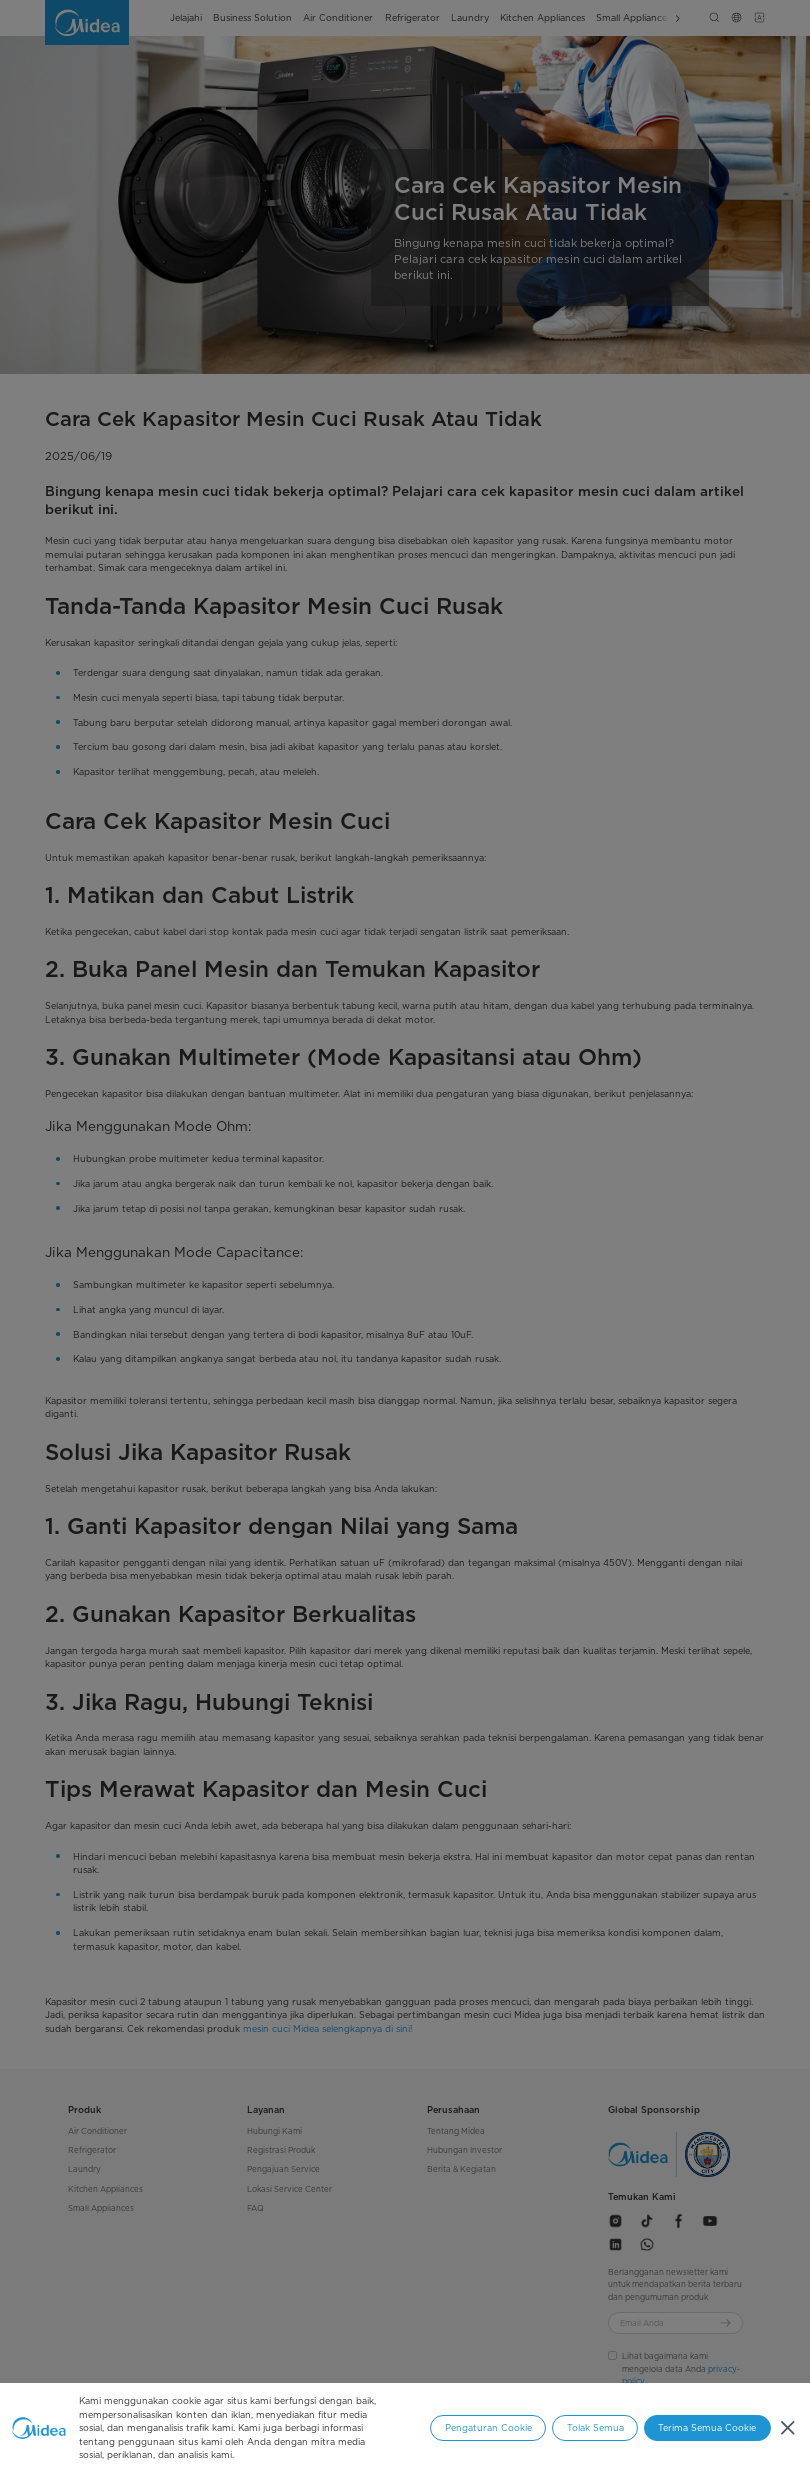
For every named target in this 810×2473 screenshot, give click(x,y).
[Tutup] (787, 2428)
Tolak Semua (595, 2427)
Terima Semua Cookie (707, 2427)
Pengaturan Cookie (488, 2427)
